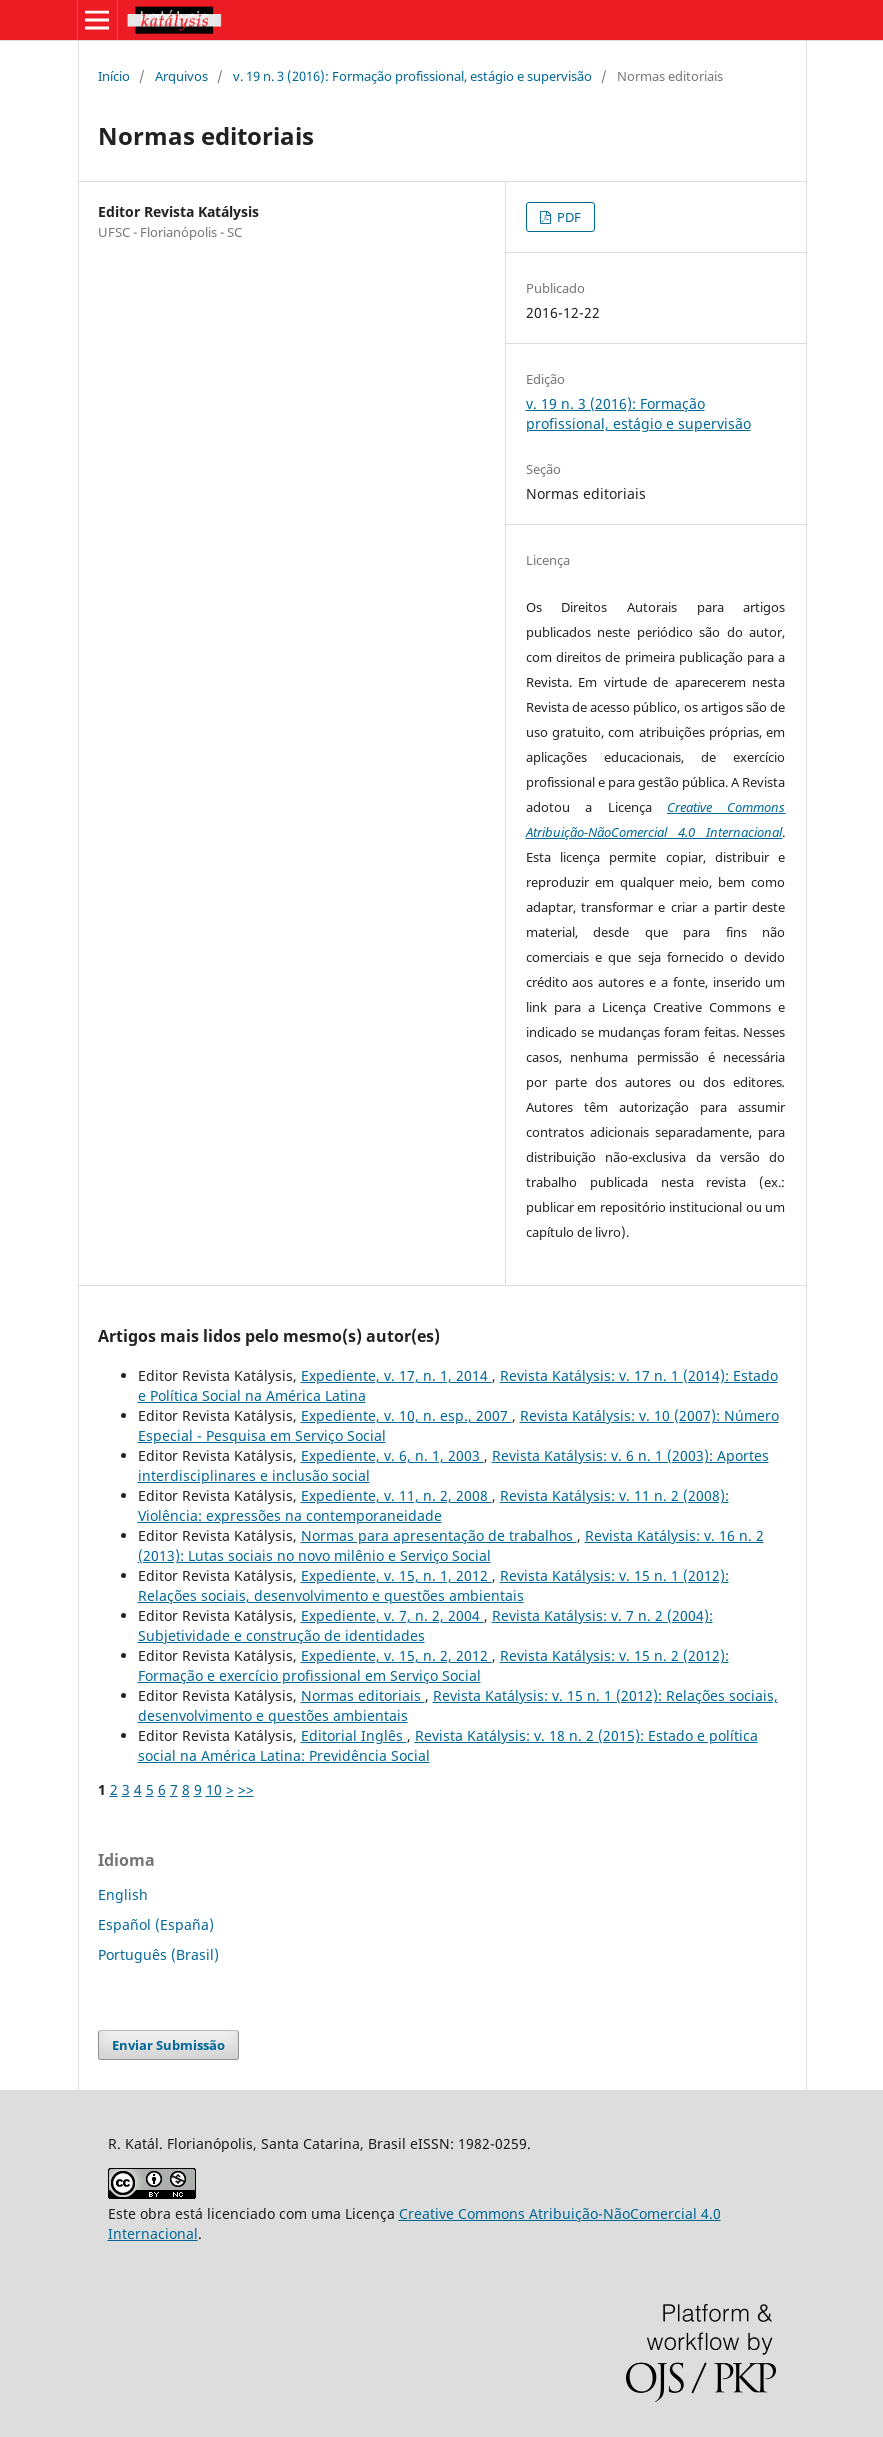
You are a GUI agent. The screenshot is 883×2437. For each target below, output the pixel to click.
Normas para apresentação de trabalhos (439, 1535)
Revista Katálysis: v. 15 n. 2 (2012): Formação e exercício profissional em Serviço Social (433, 1665)
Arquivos (181, 76)
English (123, 1894)
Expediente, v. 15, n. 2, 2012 (396, 1655)
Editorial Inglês (354, 1735)
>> (246, 1789)
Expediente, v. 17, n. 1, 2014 (396, 1375)
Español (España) (156, 1924)
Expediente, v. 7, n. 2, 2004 (392, 1615)
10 (214, 1789)
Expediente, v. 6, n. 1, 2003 (392, 1455)
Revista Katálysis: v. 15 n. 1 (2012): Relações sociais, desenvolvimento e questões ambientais (433, 1585)
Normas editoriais (363, 1695)
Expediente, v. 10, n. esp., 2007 (406, 1415)
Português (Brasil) (158, 1954)
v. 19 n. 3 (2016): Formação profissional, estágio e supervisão (412, 76)
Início (114, 76)
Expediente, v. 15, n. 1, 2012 (396, 1575)
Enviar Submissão (168, 2045)
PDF (567, 217)
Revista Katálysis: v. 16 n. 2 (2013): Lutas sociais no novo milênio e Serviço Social (451, 1545)
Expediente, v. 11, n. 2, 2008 (396, 1495)
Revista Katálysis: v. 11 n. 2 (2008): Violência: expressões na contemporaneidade (433, 1505)
